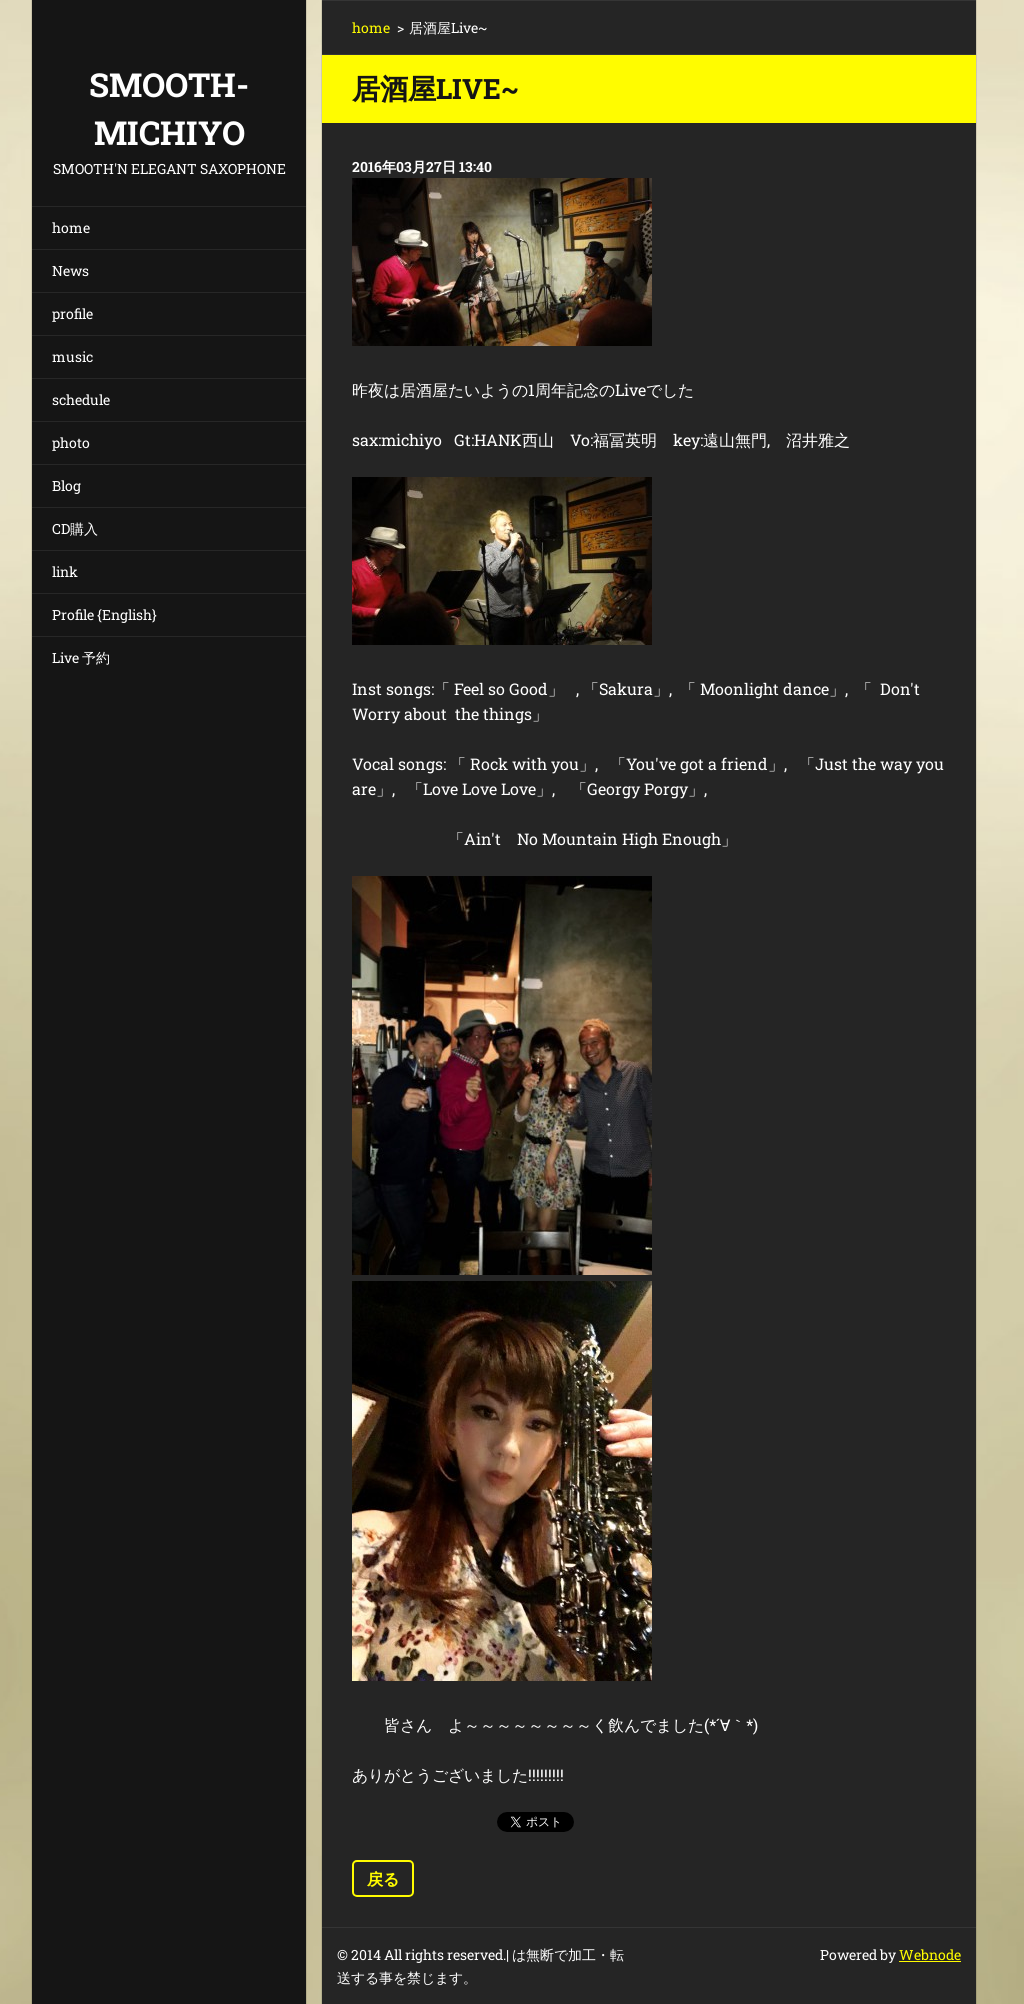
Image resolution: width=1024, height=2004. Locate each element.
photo (71, 442)
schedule (81, 399)
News (70, 270)
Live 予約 (81, 657)
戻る (383, 1878)
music (72, 356)
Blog (66, 485)
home (71, 227)
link (65, 571)
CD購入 (75, 528)
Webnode (930, 1954)
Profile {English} (104, 614)
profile (72, 313)
